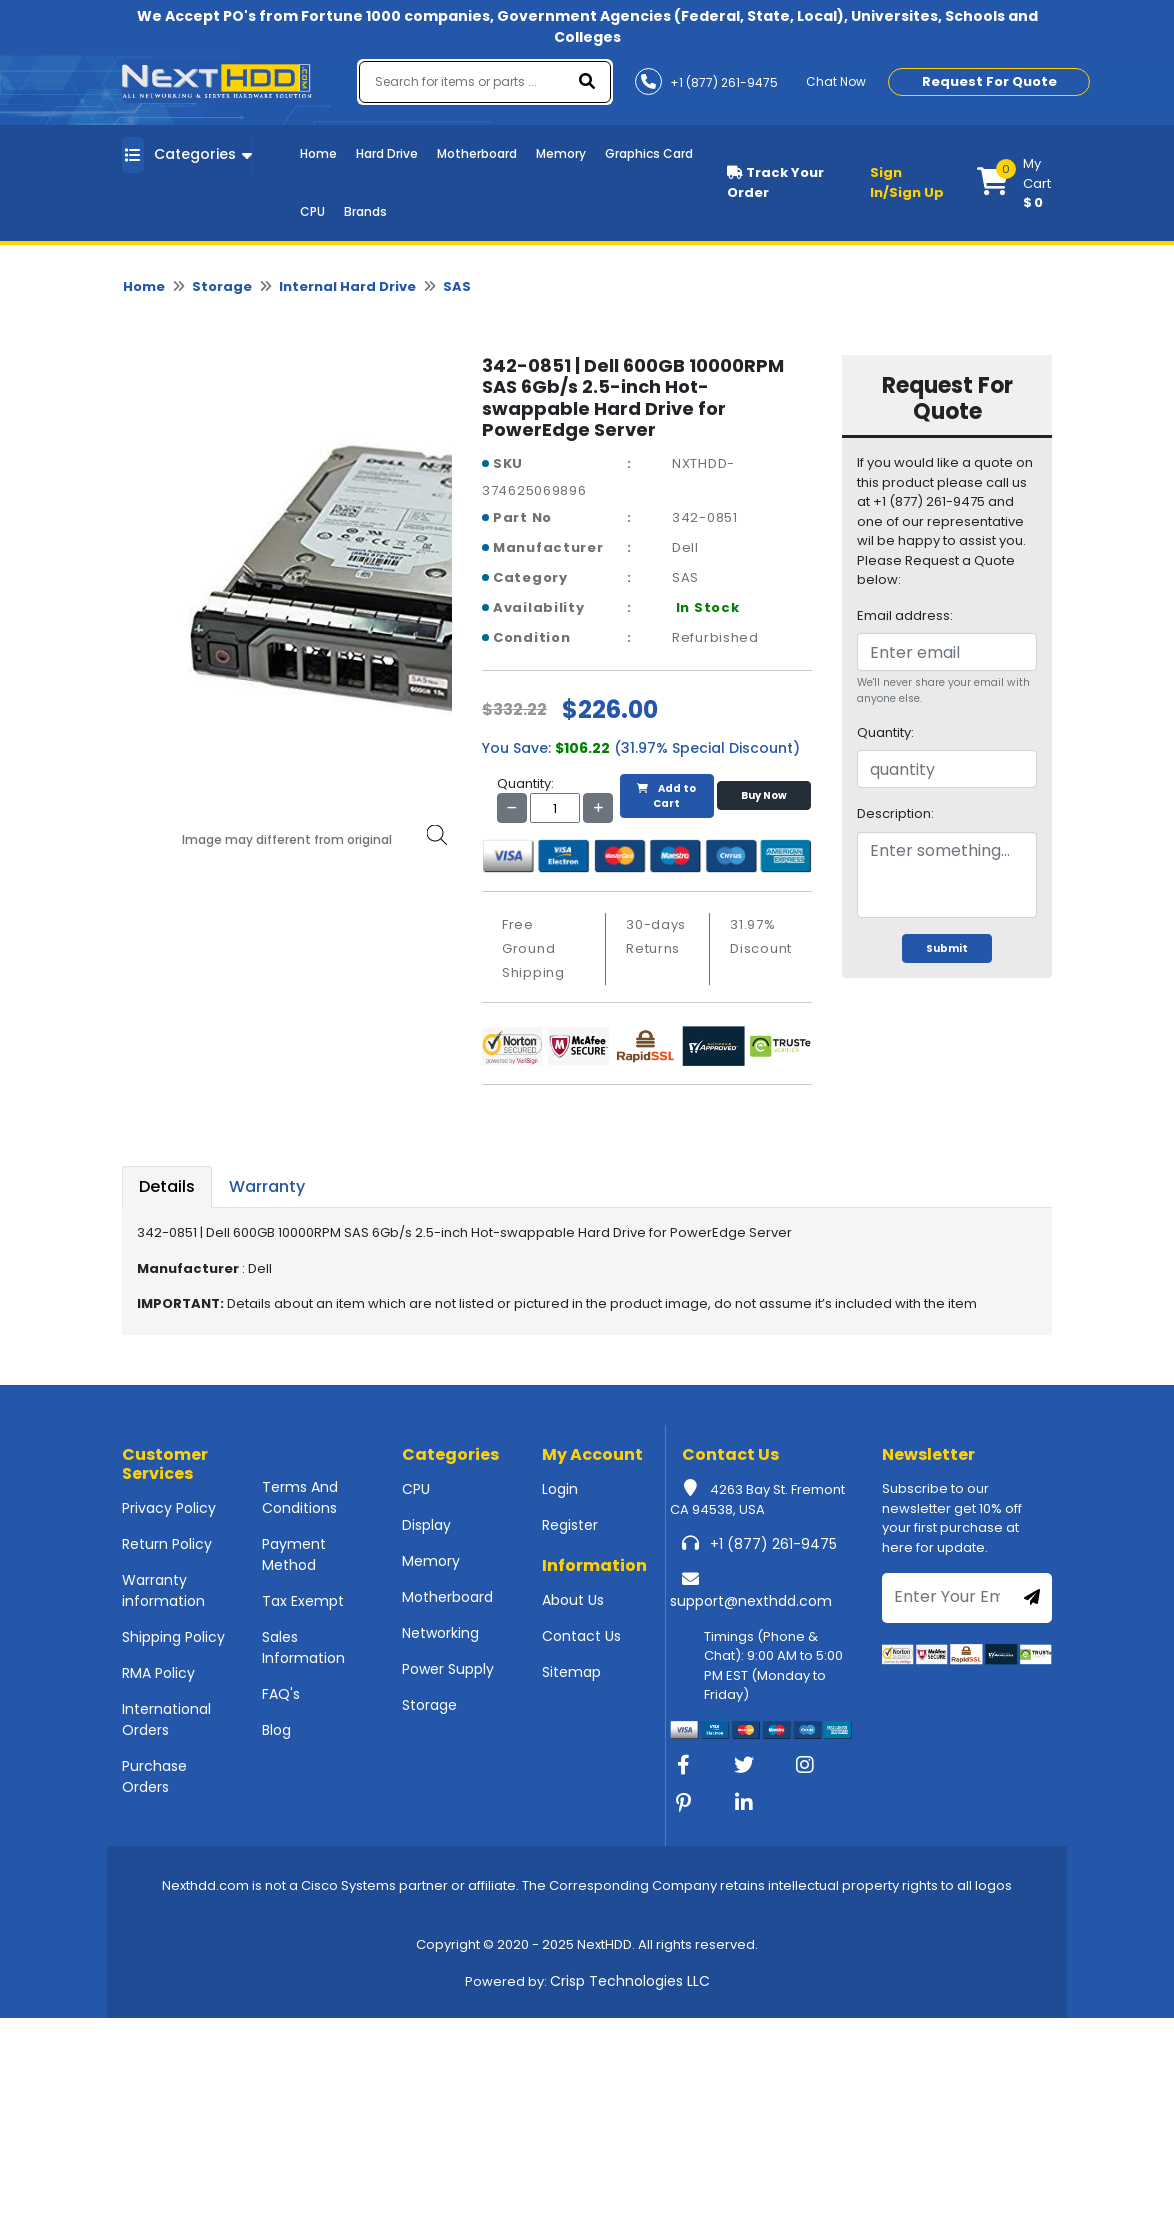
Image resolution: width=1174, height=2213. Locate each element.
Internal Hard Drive (347, 286)
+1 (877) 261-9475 (773, 1544)
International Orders (166, 1719)
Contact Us (581, 1636)
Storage (222, 286)
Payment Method (294, 1554)
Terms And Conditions (300, 1497)
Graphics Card (649, 153)
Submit (947, 948)
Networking (440, 1633)
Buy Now (764, 795)
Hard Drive (387, 153)
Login (560, 1489)
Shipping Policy (173, 1637)
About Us (573, 1600)
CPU (312, 211)
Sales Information (303, 1647)
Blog (276, 1730)
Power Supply (448, 1669)
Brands (365, 211)
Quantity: (885, 732)
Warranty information (163, 1590)
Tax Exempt (303, 1601)
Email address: (905, 615)
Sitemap (571, 1672)
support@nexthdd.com (751, 1601)
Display (426, 1525)
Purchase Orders (154, 1776)
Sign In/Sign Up (907, 182)
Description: (895, 813)
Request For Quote (989, 81)
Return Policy (167, 1544)
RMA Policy (158, 1673)
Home (318, 153)
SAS (457, 286)
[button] (1014, 183)
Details (167, 1186)
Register (570, 1525)
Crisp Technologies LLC (630, 1981)
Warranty (267, 1186)
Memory (561, 153)
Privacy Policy (169, 1508)
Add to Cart (666, 796)
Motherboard (477, 153)
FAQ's (281, 1694)
